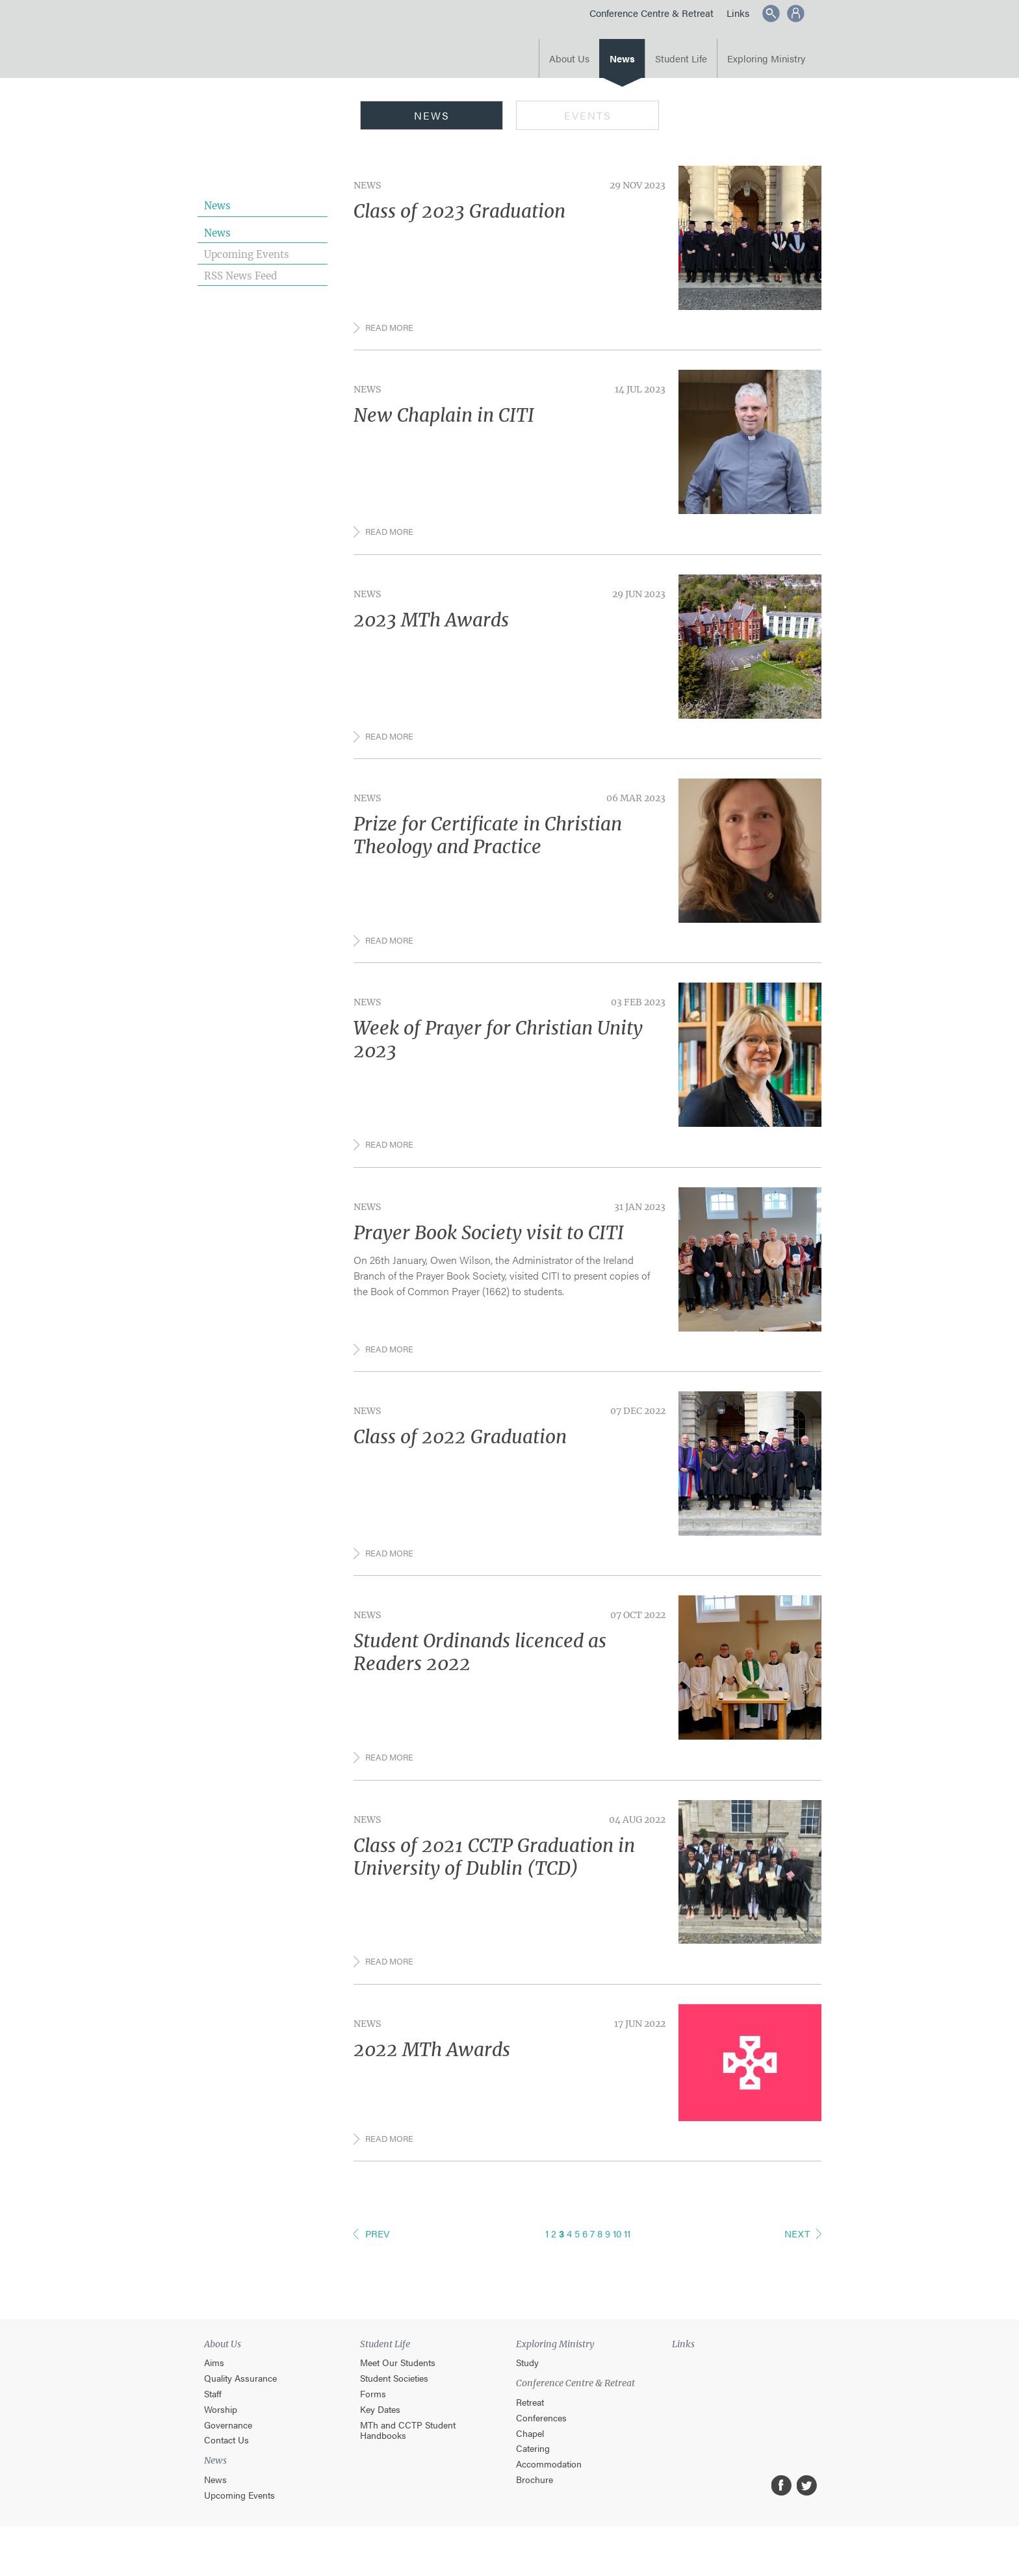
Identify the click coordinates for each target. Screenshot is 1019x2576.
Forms (373, 2424)
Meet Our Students (397, 2393)
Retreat (530, 2432)
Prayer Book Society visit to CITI (489, 1247)
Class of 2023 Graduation (459, 211)
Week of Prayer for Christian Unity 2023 (498, 1052)
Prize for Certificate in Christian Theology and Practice (488, 844)
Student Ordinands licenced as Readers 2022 (480, 1674)
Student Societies (394, 2408)
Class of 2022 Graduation (460, 1455)
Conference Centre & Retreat (651, 13)
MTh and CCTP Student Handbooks (408, 2460)
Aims (214, 2393)
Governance (228, 2454)
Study (527, 2393)
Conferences (541, 2447)
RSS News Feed (240, 276)
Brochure (534, 2510)
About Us (569, 58)
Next (797, 2264)
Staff (213, 2424)
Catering (533, 2478)
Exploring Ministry (766, 58)
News (622, 58)
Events (588, 115)
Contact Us (226, 2470)
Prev (377, 2264)
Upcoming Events (246, 254)
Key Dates (380, 2439)
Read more (391, 329)
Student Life (681, 58)
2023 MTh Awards (431, 626)
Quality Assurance (240, 2408)
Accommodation (549, 2494)
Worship (220, 2439)
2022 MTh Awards (432, 2077)
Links (738, 13)
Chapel (530, 2463)
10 (617, 2264)
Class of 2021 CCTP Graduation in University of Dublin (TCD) (494, 1881)
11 (627, 2264)
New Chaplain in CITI (444, 418)
